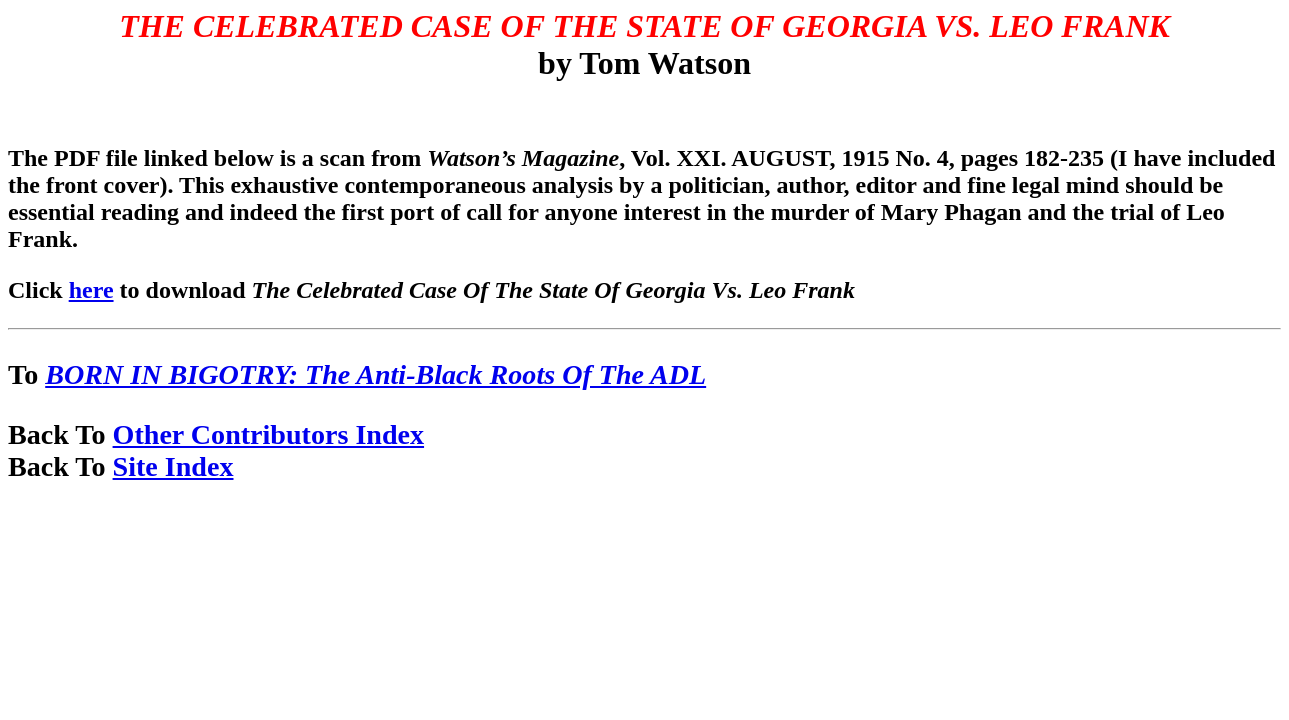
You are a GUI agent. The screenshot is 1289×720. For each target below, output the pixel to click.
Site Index (173, 466)
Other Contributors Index (268, 434)
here (91, 290)
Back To (60, 434)
